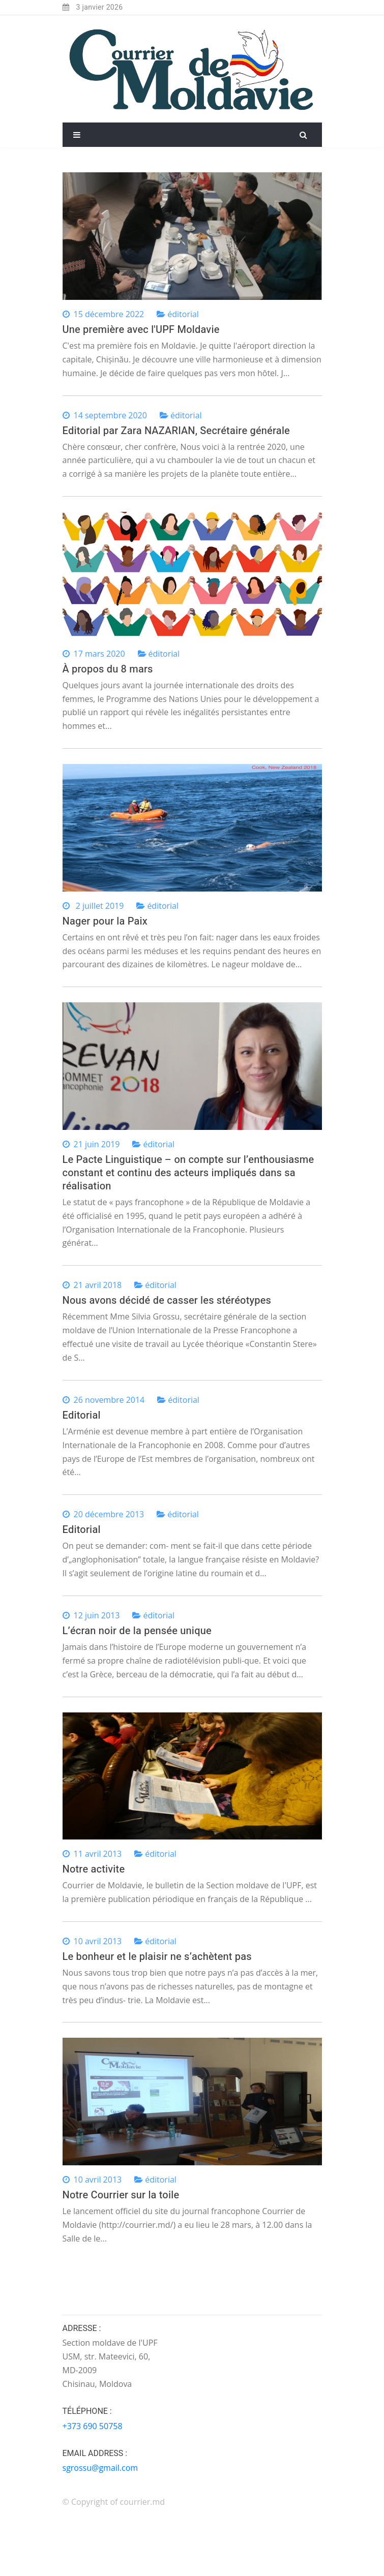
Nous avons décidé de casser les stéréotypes (167, 1300)
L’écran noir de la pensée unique (137, 1630)
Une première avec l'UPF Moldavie (141, 329)
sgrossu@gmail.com (100, 2467)
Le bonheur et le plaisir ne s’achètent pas (157, 1956)
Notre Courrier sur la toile (121, 2195)
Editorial (82, 1415)
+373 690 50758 (93, 2426)
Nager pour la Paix (105, 921)
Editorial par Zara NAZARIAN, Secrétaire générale (176, 430)
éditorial (183, 314)
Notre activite (94, 1869)
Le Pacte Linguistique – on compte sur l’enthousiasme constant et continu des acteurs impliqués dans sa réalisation (188, 1172)
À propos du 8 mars (108, 669)
